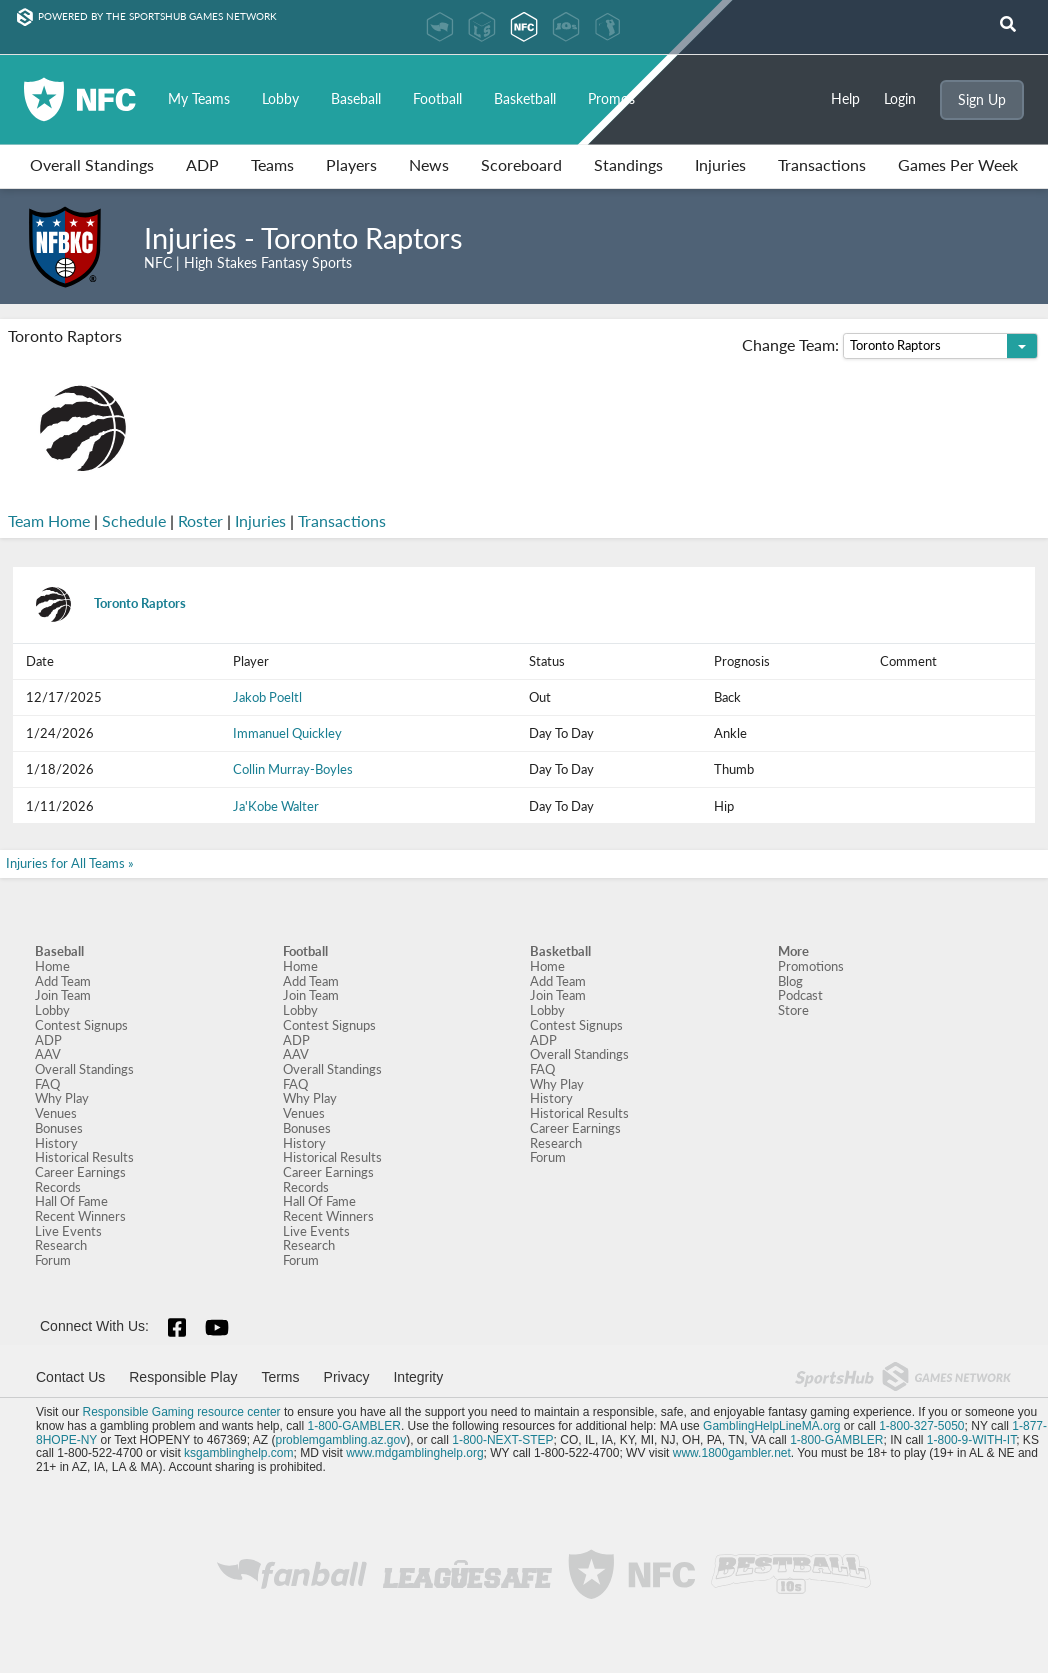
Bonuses (59, 1128)
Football (437, 98)
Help (845, 99)
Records (58, 1187)
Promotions (811, 966)
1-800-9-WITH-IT (971, 1440)
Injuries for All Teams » (70, 863)
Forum (53, 1260)
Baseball (356, 98)
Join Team (63, 995)
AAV (48, 1054)
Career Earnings (80, 1172)
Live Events (68, 1231)
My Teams (199, 98)
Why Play (62, 1098)
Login (900, 99)
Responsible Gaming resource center (181, 1412)
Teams (272, 164)
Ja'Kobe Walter (276, 806)
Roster (200, 521)
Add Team (63, 981)
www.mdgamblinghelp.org (414, 1453)
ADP (202, 164)
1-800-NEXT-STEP (502, 1440)
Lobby (280, 98)
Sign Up (982, 99)
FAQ (47, 1084)
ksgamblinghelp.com (238, 1453)
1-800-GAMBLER (354, 1426)
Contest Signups (81, 1025)
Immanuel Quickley (287, 733)
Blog (790, 981)
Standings (628, 164)
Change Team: (890, 346)
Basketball (525, 98)
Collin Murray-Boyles (293, 769)
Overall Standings (92, 164)
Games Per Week (958, 164)
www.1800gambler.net (732, 1453)
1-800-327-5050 (921, 1426)
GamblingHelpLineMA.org (771, 1426)
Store (793, 1010)
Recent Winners (80, 1216)
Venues (56, 1113)
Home (52, 966)
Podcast (800, 995)
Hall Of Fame (71, 1201)
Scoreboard (521, 164)
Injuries (720, 164)
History (56, 1143)
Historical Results (84, 1157)
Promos (611, 98)
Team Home (49, 521)
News (429, 164)
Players (351, 164)
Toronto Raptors (106, 603)
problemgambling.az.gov (340, 1440)
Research (61, 1245)
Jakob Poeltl (267, 697)
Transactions (822, 164)
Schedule (134, 521)
